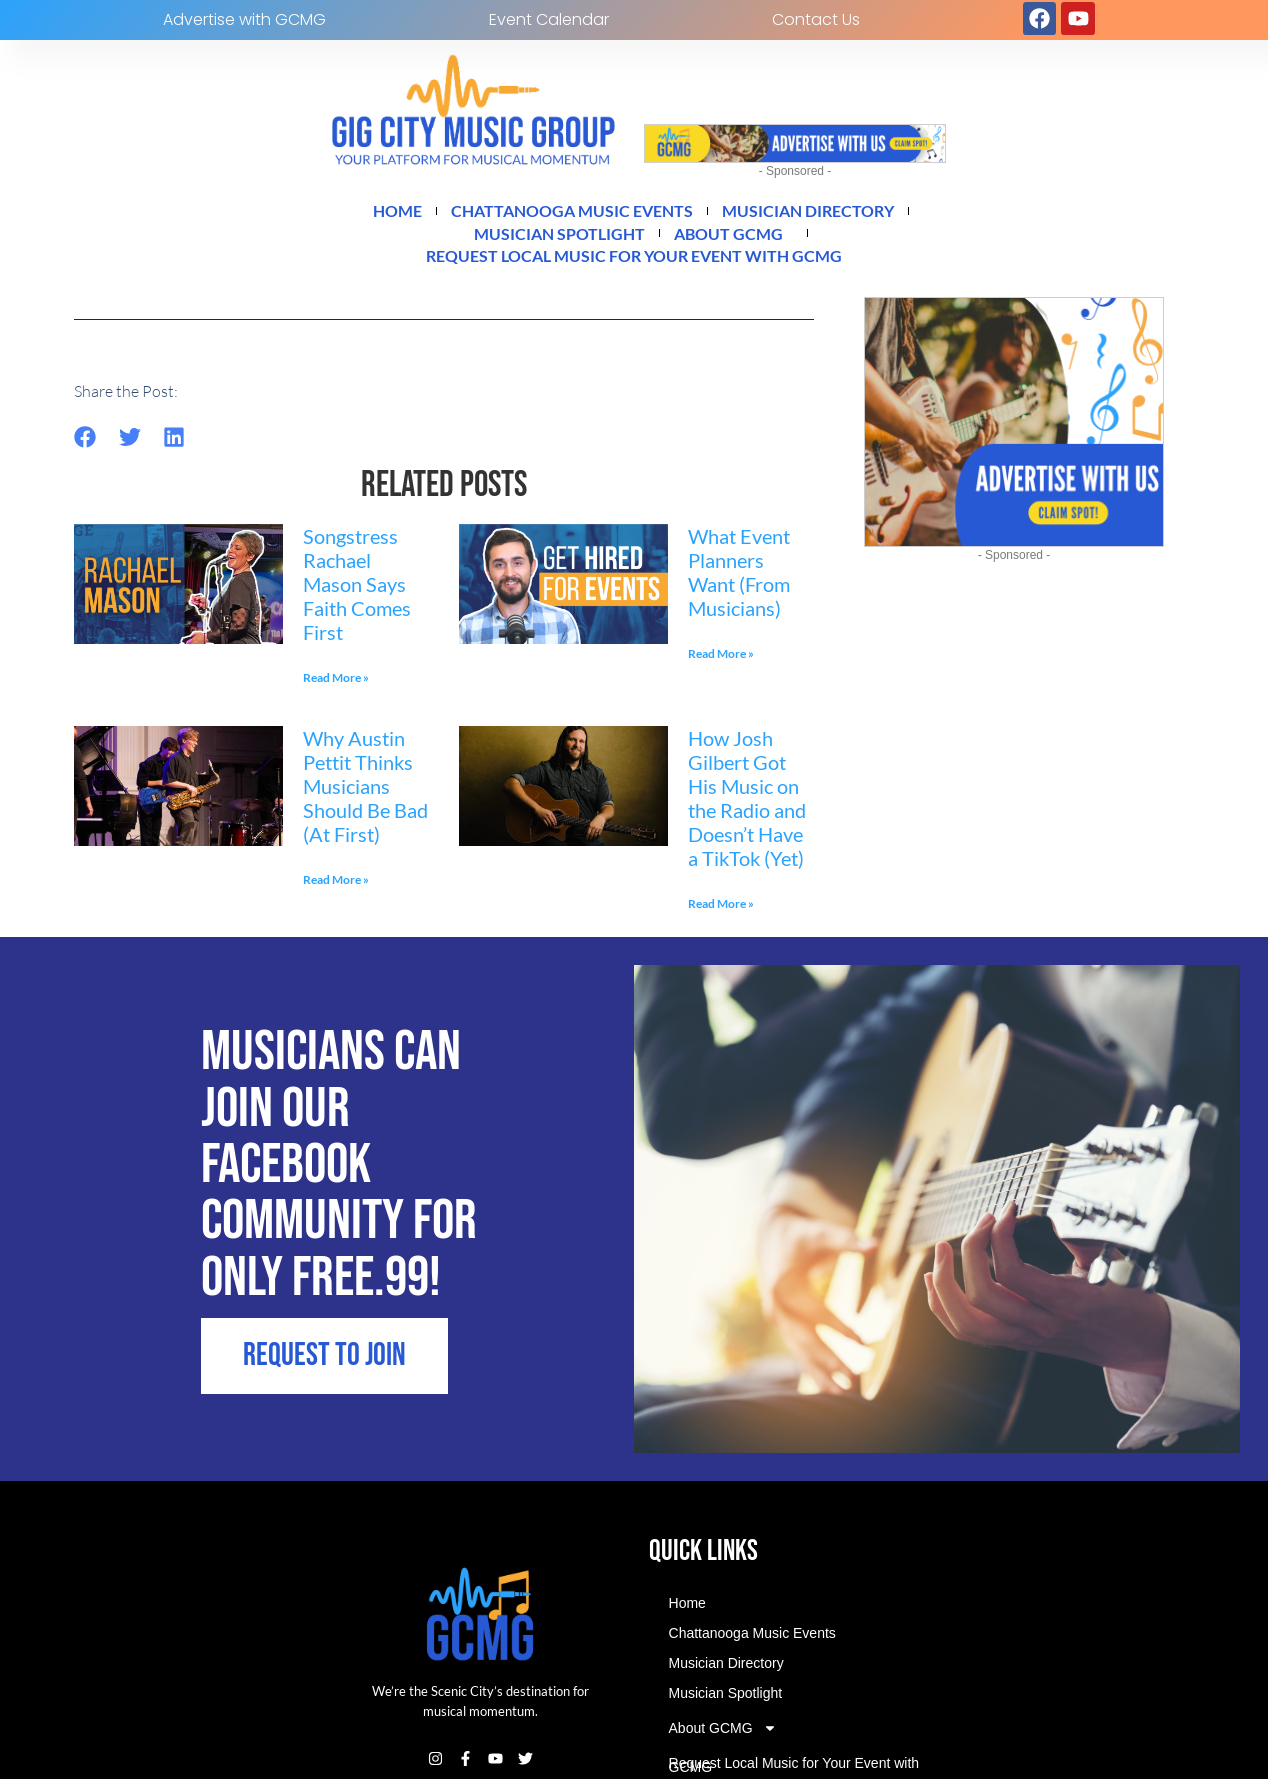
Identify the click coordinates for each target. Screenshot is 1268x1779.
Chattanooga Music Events (563, 213)
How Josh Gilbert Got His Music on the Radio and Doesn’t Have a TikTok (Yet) (747, 810)
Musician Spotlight (551, 239)
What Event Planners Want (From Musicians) (739, 584)
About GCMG (745, 239)
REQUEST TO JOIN (330, 1490)
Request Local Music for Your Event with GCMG (634, 265)
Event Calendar (549, 19)
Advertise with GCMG (244, 19)
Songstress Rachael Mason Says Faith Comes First (357, 596)
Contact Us (816, 19)
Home (366, 213)
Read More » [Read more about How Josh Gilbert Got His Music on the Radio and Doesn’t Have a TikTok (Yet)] (721, 915)
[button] (85, 448)
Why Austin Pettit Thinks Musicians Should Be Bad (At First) (365, 798)
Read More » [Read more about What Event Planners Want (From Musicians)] (721, 665)
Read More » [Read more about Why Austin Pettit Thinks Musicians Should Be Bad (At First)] (336, 891)
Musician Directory (829, 213)
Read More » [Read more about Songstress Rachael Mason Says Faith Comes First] (336, 689)
